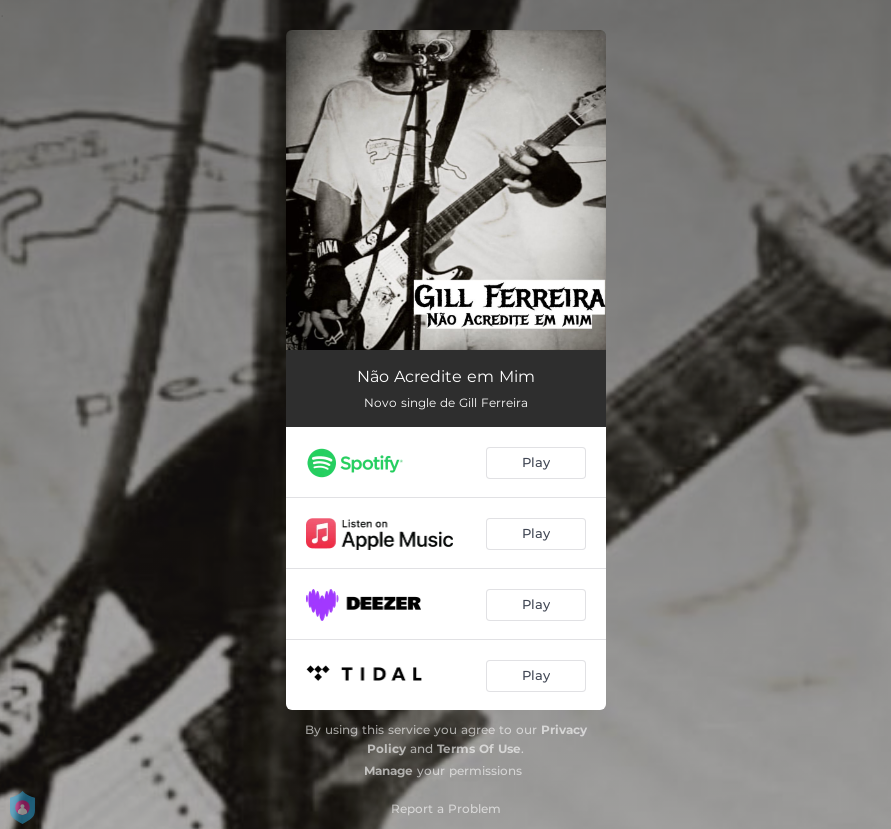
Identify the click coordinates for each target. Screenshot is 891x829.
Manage (388, 770)
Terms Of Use (479, 748)
